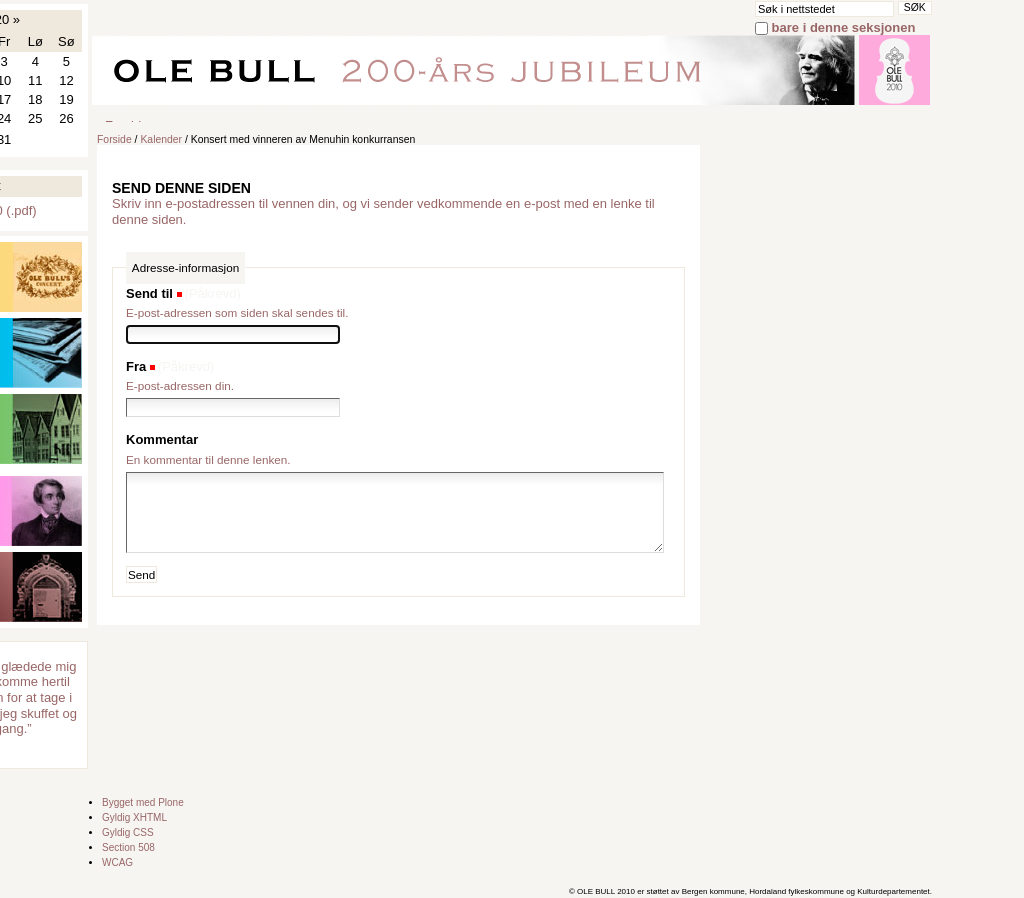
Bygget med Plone (143, 802)
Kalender (161, 139)
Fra (136, 366)
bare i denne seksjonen (844, 27)
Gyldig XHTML (134, 817)
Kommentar (162, 439)
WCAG (117, 862)
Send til (149, 293)
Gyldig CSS (128, 832)
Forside (114, 139)
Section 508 (128, 847)
